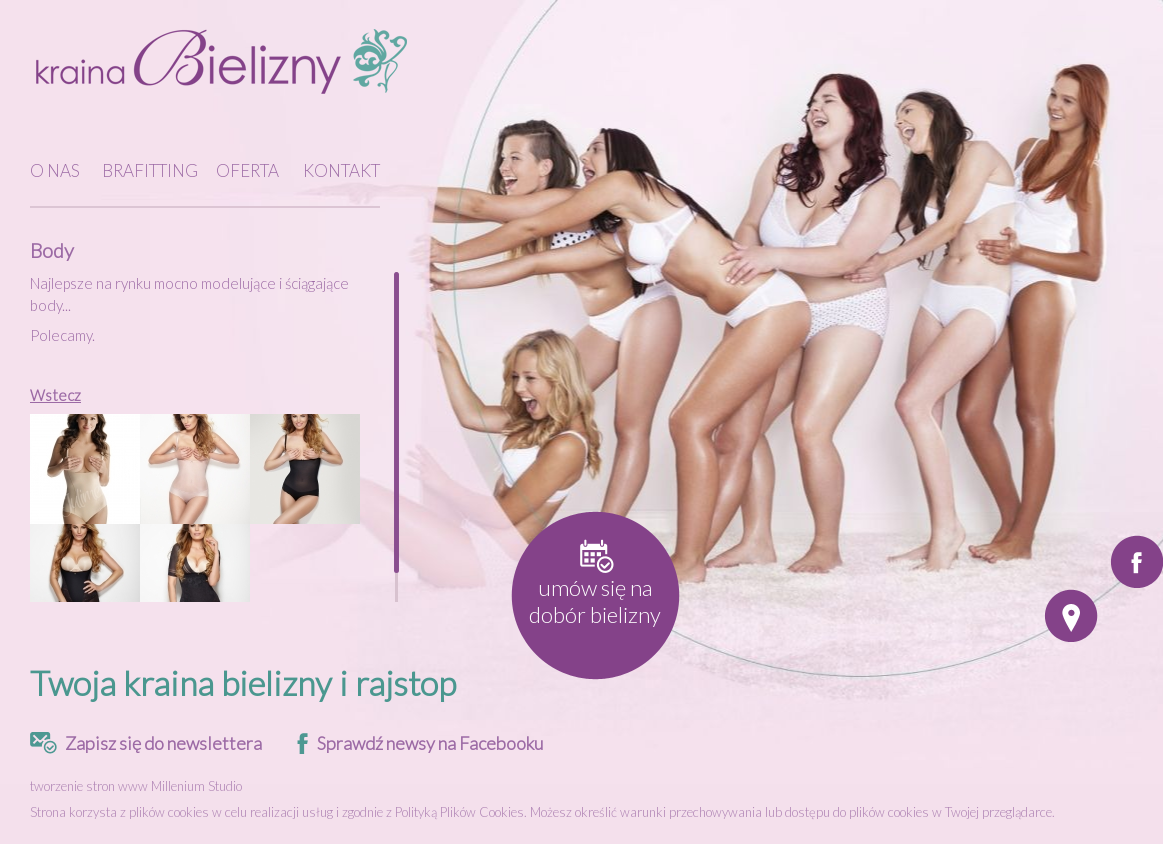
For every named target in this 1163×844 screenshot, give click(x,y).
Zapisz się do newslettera (163, 743)
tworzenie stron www (89, 786)
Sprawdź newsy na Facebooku (430, 743)
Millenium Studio (196, 786)
